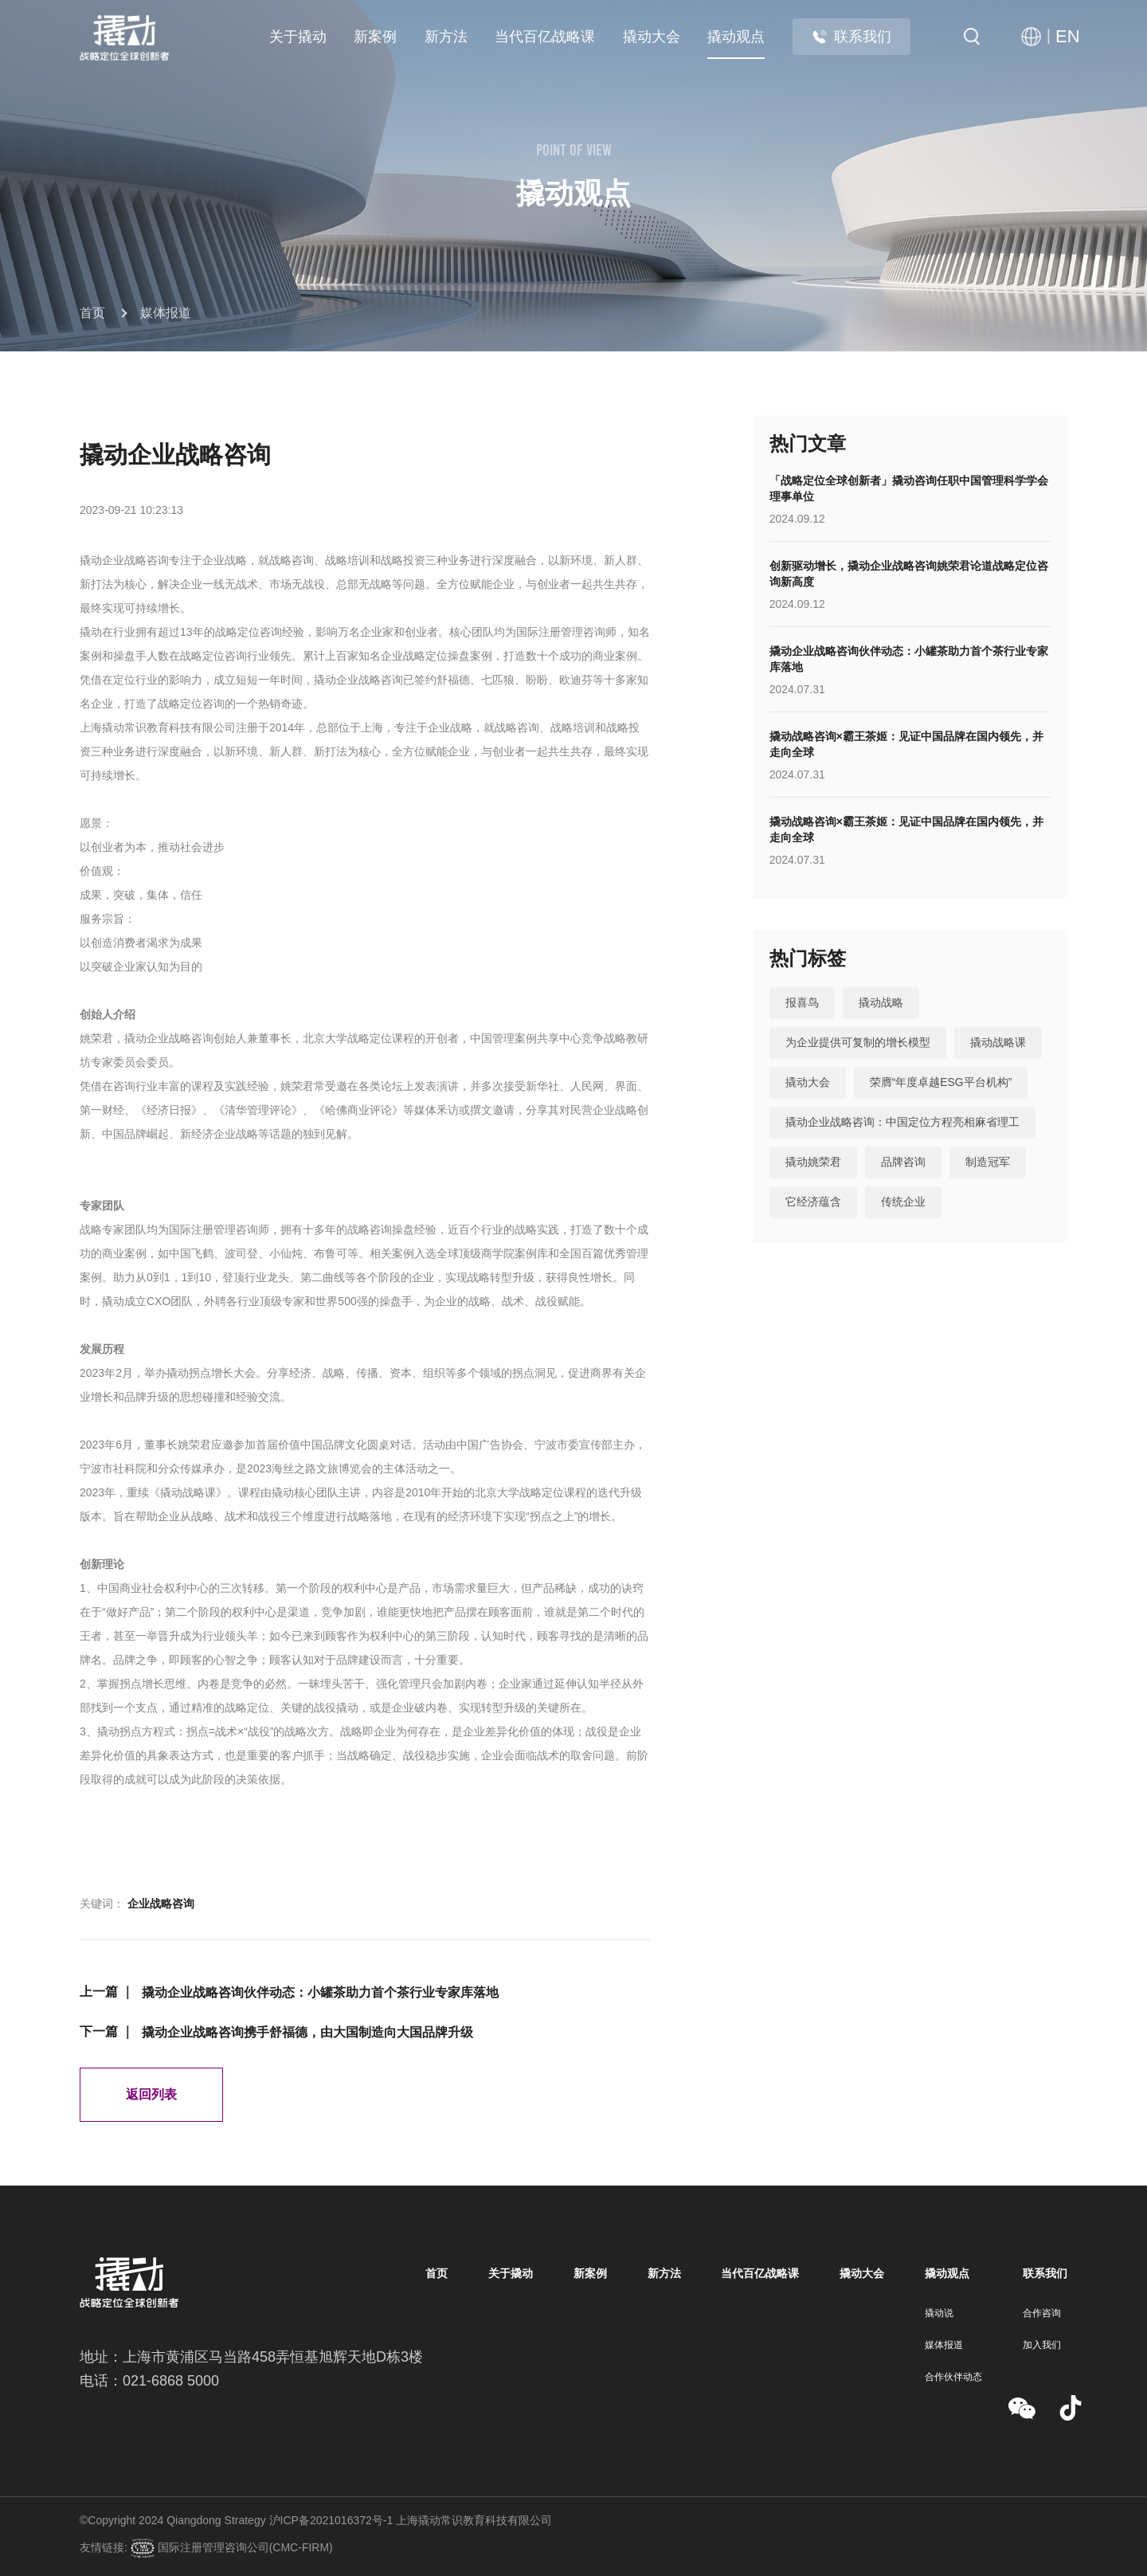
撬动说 (939, 2313)
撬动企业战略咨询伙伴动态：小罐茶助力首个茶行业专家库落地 (320, 1992)
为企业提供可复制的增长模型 (857, 1043)
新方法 (446, 37)
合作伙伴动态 (953, 2376)
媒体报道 (165, 313)
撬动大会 (651, 37)
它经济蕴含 (813, 1202)
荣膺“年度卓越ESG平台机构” (941, 1082)
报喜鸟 (802, 1003)
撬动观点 (736, 37)
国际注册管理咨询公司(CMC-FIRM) (244, 2547)
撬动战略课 (998, 1043)
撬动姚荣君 (813, 1162)
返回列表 (151, 2094)
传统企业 (903, 1202)
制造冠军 (987, 1162)
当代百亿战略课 (545, 37)
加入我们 (1042, 2345)
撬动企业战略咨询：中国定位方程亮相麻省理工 (902, 1122)
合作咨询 (1042, 2313)
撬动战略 (881, 1003)
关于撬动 (298, 37)
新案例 (375, 37)
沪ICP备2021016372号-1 (331, 2520)
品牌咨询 (903, 1162)
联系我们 (851, 36)
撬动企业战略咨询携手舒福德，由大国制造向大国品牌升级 (307, 2032)
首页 (92, 313)
